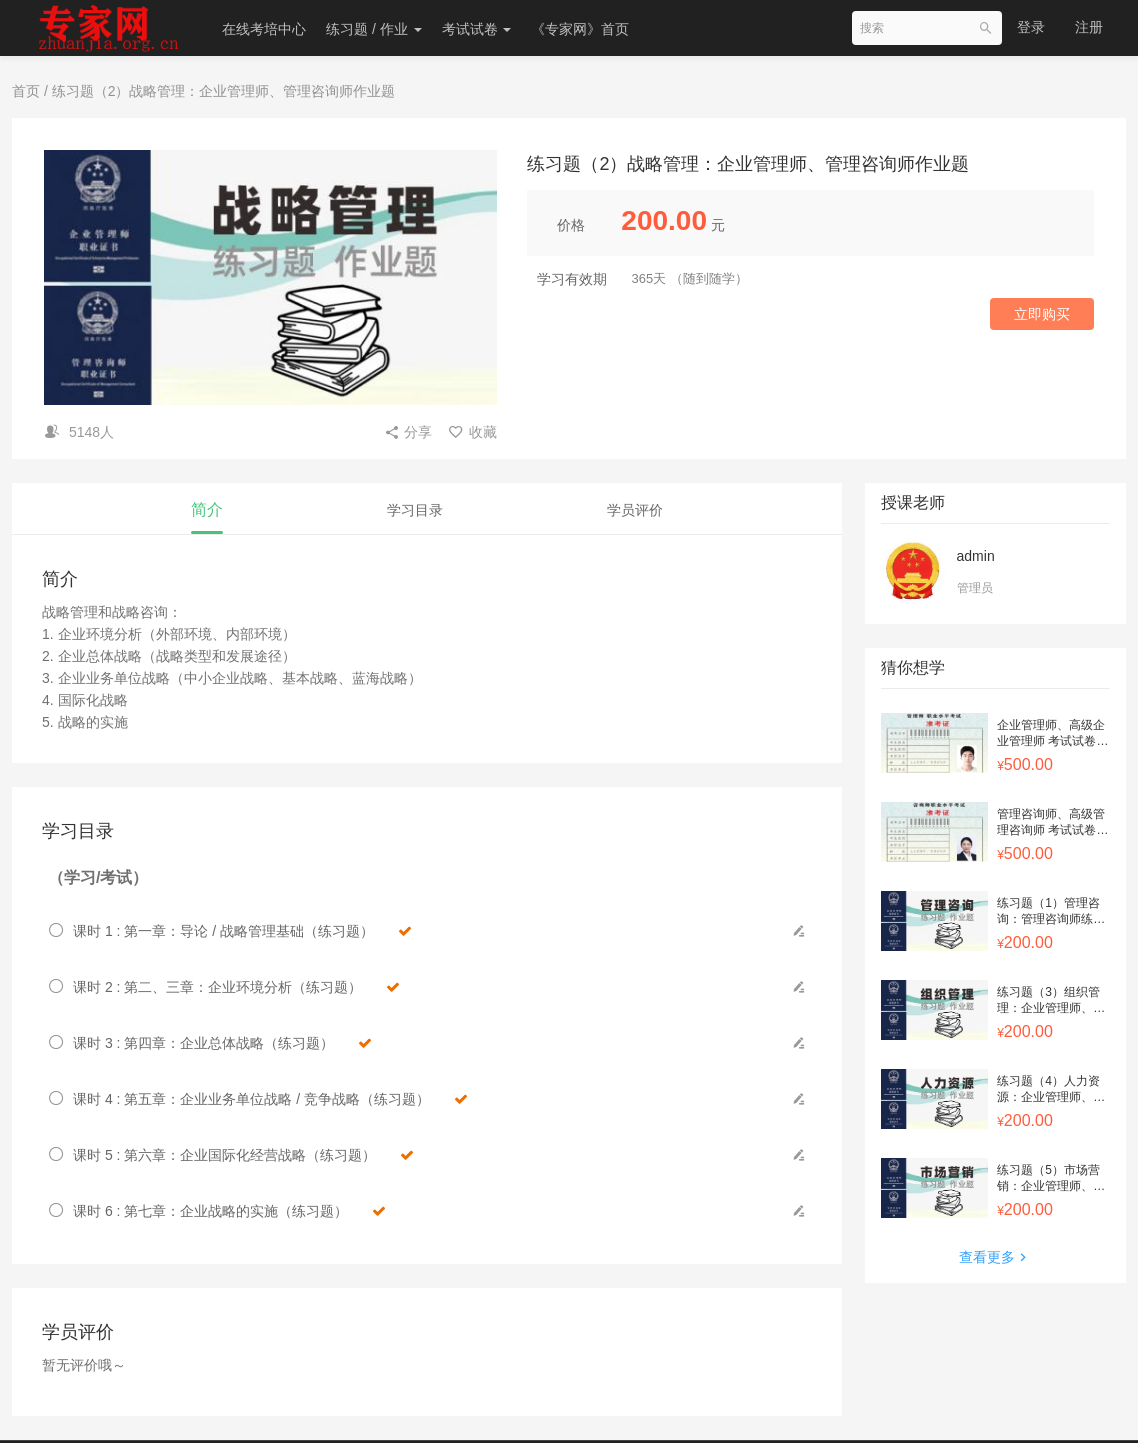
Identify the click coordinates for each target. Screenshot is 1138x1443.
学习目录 (415, 510)
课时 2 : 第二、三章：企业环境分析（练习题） (236, 987)
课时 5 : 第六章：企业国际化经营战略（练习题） (243, 1155)
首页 (26, 91)
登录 (1031, 27)
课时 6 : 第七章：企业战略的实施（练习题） (229, 1211)
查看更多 (995, 1257)
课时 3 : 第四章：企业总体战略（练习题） (222, 1043)
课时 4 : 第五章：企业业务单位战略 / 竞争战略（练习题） (270, 1099)
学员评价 (635, 510)
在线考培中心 (264, 29)
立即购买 (1042, 314)
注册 (1089, 27)
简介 (207, 509)
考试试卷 (477, 29)
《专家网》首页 (580, 29)
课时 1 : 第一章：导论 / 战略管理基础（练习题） (242, 931)
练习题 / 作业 (374, 29)
